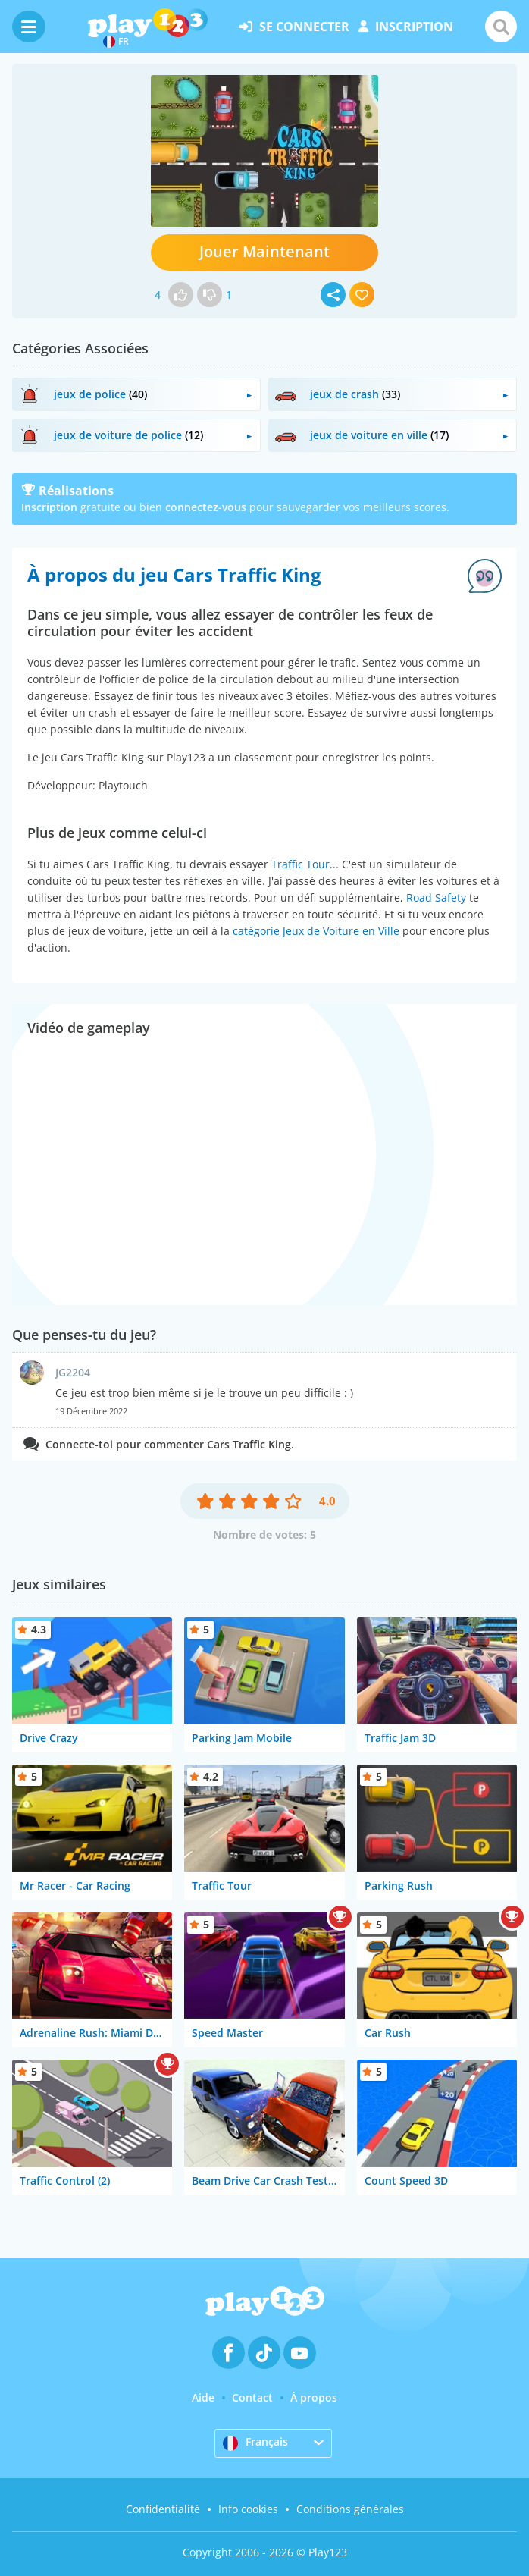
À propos (313, 2397)
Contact (252, 2397)
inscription (405, 26)
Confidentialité (163, 2509)
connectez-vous (205, 507)
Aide (203, 2397)
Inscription (49, 507)
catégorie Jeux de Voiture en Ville (316, 931)
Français (255, 2442)
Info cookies (248, 2509)
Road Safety (436, 897)
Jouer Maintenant (264, 251)
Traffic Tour (300, 864)
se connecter (294, 26)
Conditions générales (350, 2509)
